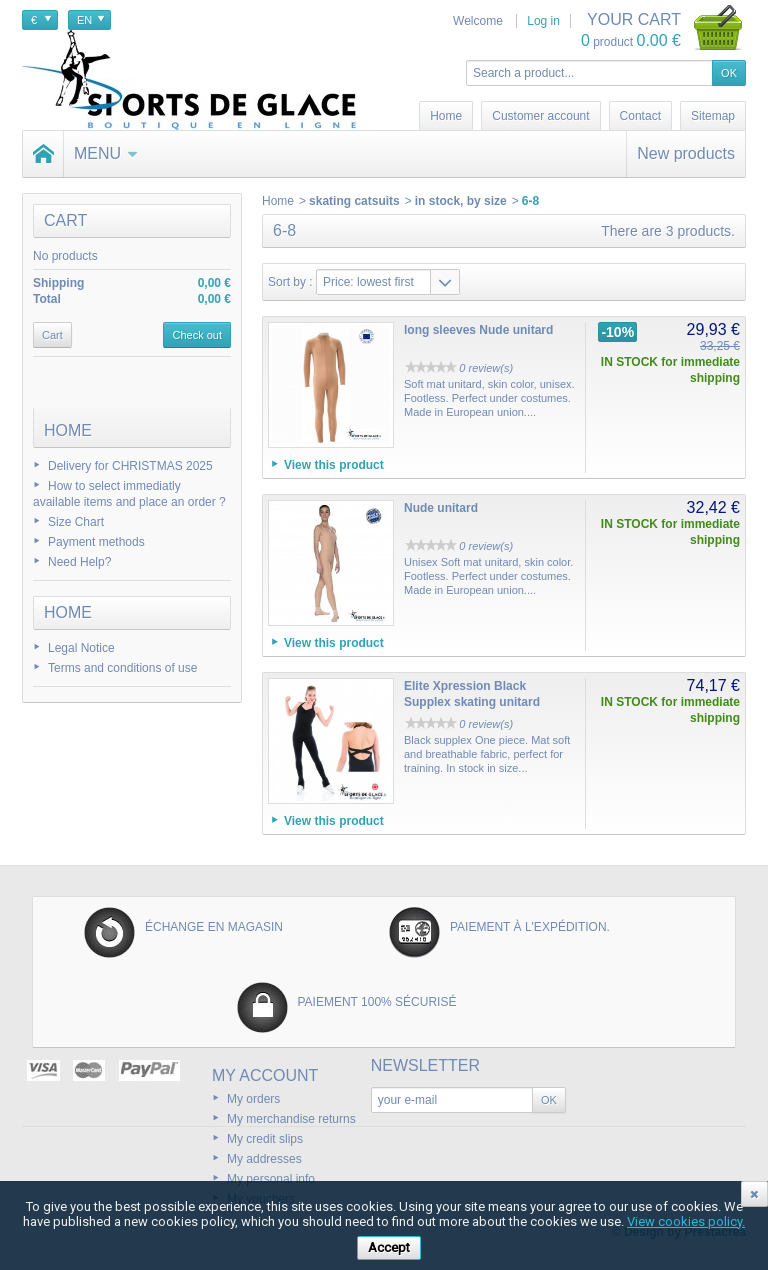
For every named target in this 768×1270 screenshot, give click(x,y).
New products (686, 153)
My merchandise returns (291, 1119)
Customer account (540, 116)
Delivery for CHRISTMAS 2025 (130, 466)
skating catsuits (354, 201)
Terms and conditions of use (122, 668)
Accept (389, 1247)
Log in (543, 21)
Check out (197, 335)
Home (68, 430)
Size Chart (76, 522)
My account (265, 1075)
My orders (253, 1099)
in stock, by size (461, 201)
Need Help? (79, 562)
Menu (106, 153)
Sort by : (290, 282)
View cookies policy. (686, 1221)
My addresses (264, 1159)
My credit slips (265, 1139)
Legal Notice (81, 648)
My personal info (271, 1179)
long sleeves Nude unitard (478, 330)
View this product (334, 465)
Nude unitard (441, 508)
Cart (65, 220)
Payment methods (96, 542)
